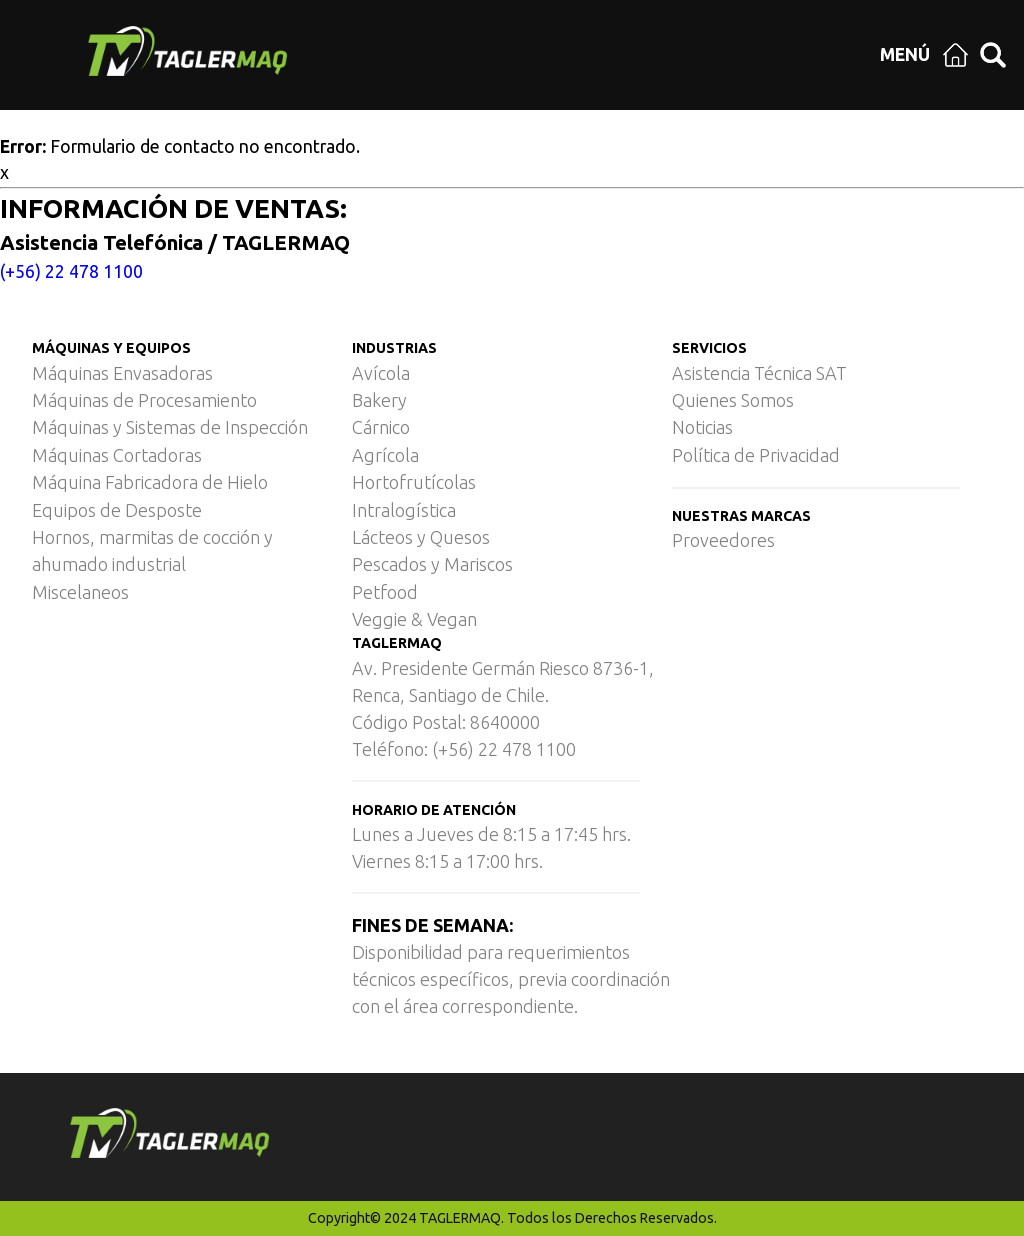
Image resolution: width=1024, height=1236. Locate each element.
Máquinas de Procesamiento (144, 400)
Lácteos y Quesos (421, 537)
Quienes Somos (733, 400)
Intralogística (404, 510)
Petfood (385, 592)
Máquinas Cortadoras (117, 455)
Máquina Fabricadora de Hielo (150, 482)
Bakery (379, 400)
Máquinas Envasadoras (122, 373)
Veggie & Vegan (414, 619)
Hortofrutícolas (414, 482)
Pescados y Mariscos (432, 564)
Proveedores (723, 540)
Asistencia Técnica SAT (759, 373)
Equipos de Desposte (117, 510)
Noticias (702, 427)
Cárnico (381, 427)
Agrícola (385, 455)
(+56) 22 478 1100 (71, 271)
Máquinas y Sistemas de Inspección (170, 427)
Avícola (381, 373)
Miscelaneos (80, 592)
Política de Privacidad (756, 455)
